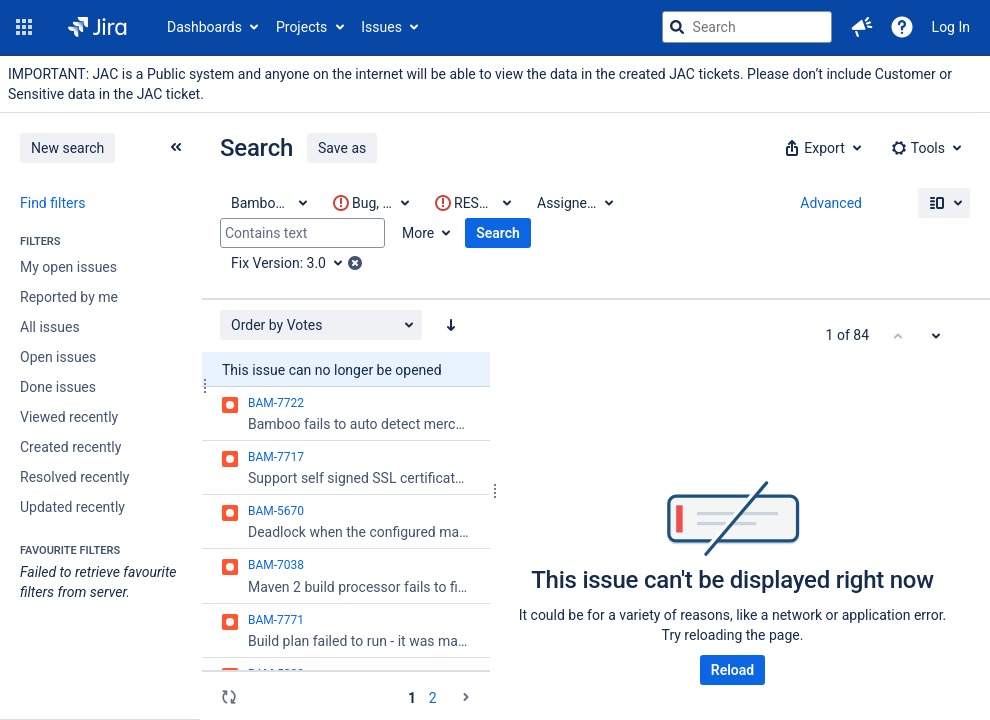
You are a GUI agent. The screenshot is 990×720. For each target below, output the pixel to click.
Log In (951, 27)
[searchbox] (747, 27)
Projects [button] (301, 27)
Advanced (831, 203)
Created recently (70, 447)
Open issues (58, 357)
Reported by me (69, 297)
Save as (342, 148)
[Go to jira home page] (97, 27)
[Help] (902, 27)
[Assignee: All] (574, 203)
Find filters (52, 203)
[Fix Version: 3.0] (293, 263)
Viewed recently (69, 417)
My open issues (68, 267)
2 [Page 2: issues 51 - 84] (433, 698)
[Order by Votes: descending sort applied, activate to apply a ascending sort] (451, 325)
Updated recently (72, 507)
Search (498, 233)
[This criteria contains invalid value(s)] (370, 203)
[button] (24, 27)
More (418, 233)
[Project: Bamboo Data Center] (268, 203)
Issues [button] (381, 27)
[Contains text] (302, 233)
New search (67, 148)
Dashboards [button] (204, 27)
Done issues (58, 387)
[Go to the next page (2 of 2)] (466, 697)
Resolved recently (74, 477)
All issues (50, 327)
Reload (732, 670)
